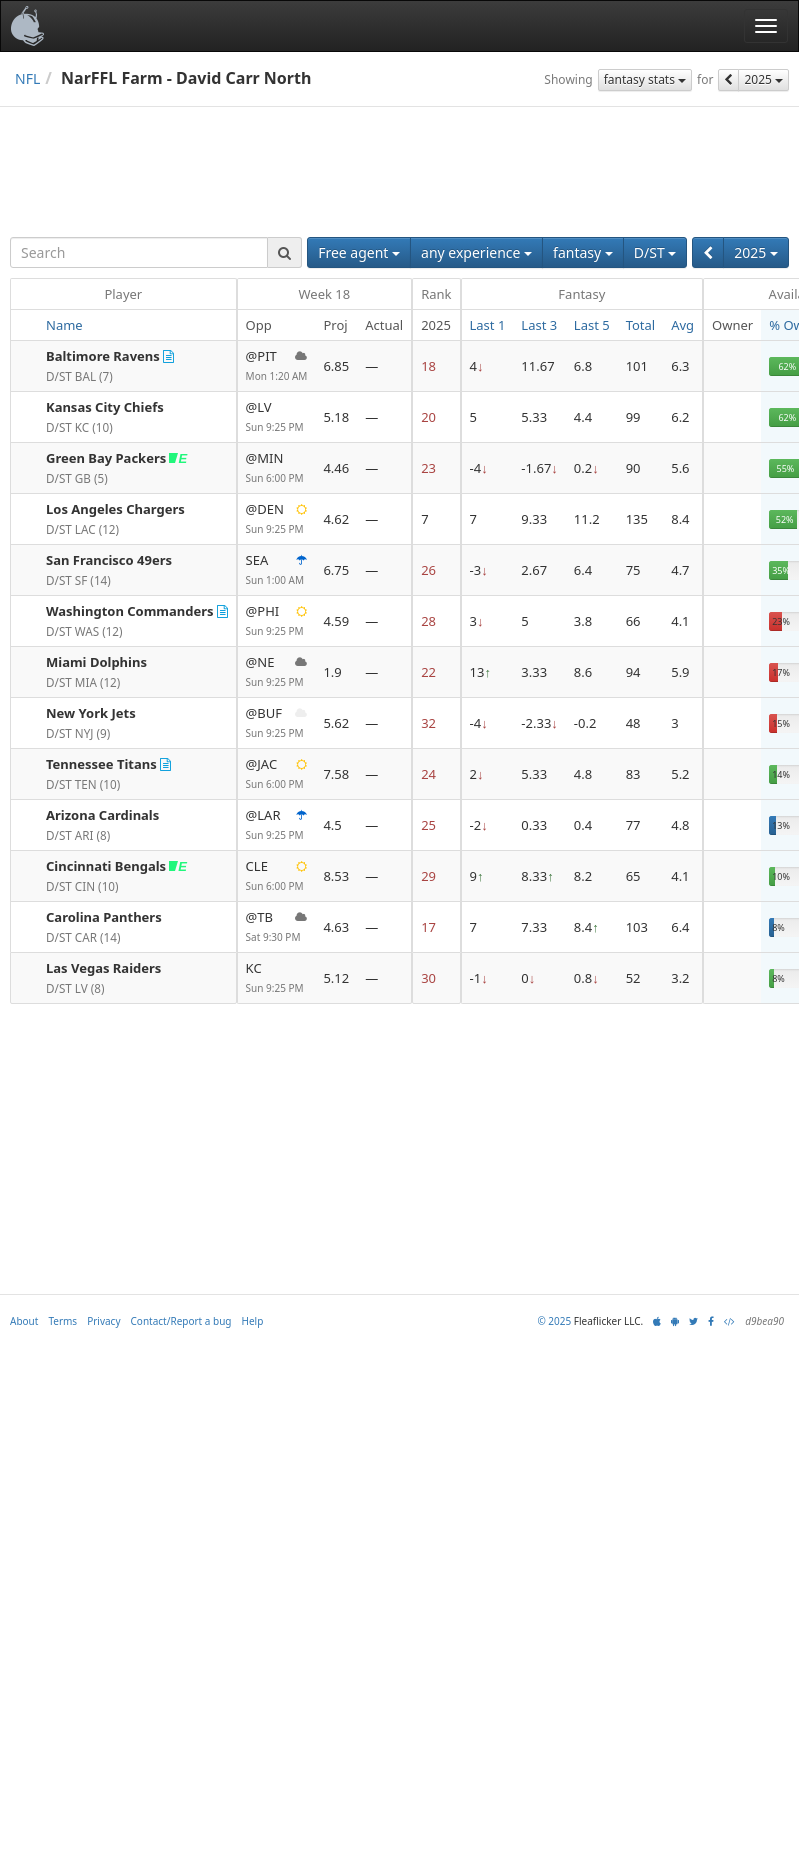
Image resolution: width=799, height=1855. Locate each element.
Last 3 (539, 325)
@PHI (277, 621)
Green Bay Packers (106, 458)
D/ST (655, 252)
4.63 (336, 927)
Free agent (359, 252)
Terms (62, 1321)
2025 (763, 79)
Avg (682, 325)
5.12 (336, 978)
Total (641, 325)
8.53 (336, 876)
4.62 (336, 519)
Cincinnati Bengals (106, 866)
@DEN (277, 519)
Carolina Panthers (104, 917)
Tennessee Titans (101, 764)
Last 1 (488, 325)
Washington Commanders (130, 611)
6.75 (336, 570)
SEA (277, 570)
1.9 (332, 672)
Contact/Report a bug (181, 1321)
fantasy (583, 252)
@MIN (277, 468)
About (24, 1321)
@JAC (277, 774)
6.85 (336, 366)
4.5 (332, 825)
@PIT (277, 366)
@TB (277, 927)
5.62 (336, 723)
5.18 (336, 417)
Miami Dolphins (96, 662)
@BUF (277, 723)
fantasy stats (645, 79)
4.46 (336, 468)
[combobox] (139, 252)
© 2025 (554, 1321)
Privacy (103, 1321)
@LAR (277, 825)
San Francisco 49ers (109, 560)
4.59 (336, 621)
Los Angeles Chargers (115, 509)
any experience (476, 252)
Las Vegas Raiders (103, 968)
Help (253, 1321)
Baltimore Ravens (103, 356)
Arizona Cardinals (102, 815)
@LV (277, 417)
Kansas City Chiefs (105, 407)
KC (277, 978)
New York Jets (91, 713)
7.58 (336, 774)
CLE (277, 876)
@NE (277, 672)
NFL (27, 78)
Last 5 (592, 325)
